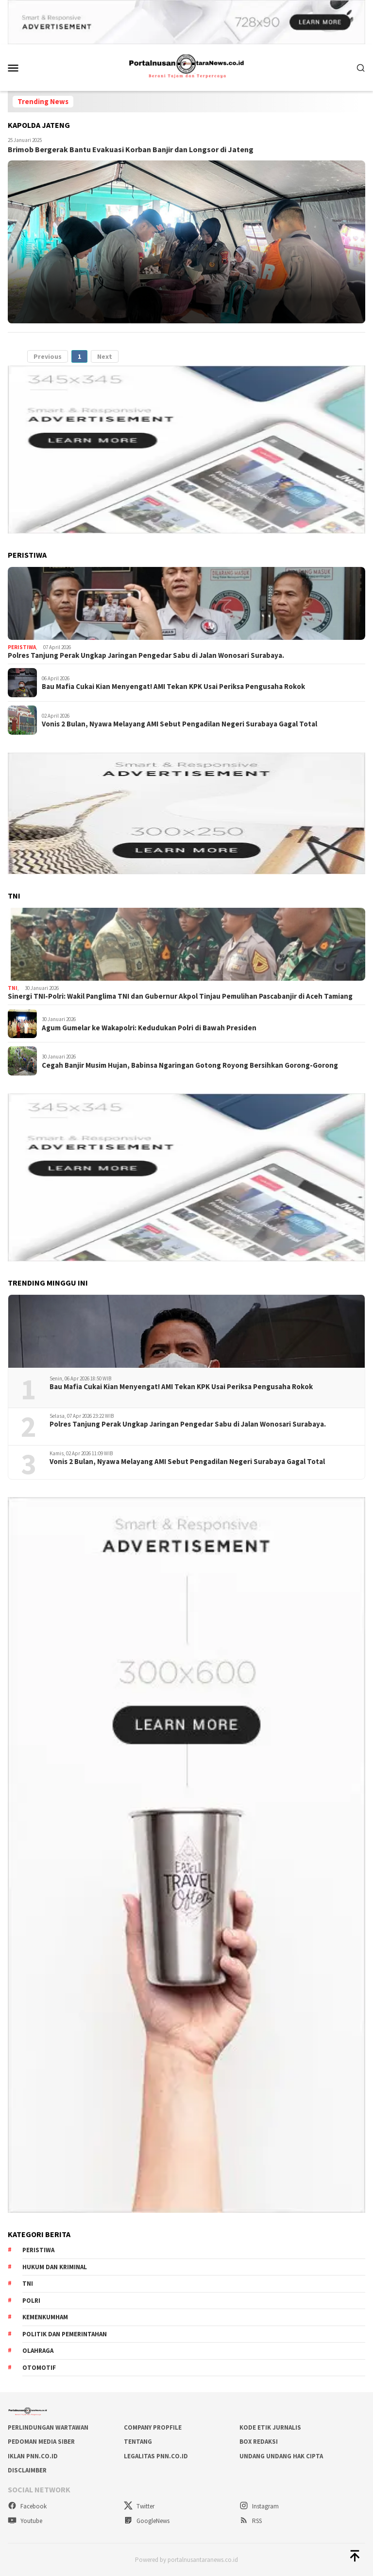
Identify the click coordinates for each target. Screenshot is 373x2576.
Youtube (25, 2521)
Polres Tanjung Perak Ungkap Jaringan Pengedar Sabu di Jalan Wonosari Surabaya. (146, 655)
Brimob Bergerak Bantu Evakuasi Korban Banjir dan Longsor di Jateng (131, 149)
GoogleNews (147, 2521)
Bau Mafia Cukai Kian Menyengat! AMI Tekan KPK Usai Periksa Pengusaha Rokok (173, 686)
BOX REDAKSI (258, 2441)
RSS (250, 2521)
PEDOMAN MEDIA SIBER (41, 2441)
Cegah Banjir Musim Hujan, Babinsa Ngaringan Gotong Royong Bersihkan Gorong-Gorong (190, 1065)
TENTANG (138, 2441)
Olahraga (37, 2351)
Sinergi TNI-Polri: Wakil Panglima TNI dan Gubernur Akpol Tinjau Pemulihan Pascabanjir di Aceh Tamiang (180, 996)
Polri (31, 2300)
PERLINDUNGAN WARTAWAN (48, 2427)
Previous (48, 356)
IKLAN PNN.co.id (33, 2456)
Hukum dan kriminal (54, 2267)
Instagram (259, 2506)
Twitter (139, 2506)
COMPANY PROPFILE (153, 2427)
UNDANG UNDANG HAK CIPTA (281, 2456)
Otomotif (39, 2368)
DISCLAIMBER (27, 2470)
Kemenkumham (45, 2317)
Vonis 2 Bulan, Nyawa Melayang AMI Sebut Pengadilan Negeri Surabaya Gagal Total (179, 724)
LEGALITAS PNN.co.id (156, 2456)
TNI (12, 988)
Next (104, 356)
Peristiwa (22, 647)
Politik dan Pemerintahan (64, 2334)
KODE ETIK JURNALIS (270, 2427)
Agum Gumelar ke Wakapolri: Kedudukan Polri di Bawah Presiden (149, 1027)
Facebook (27, 2506)
